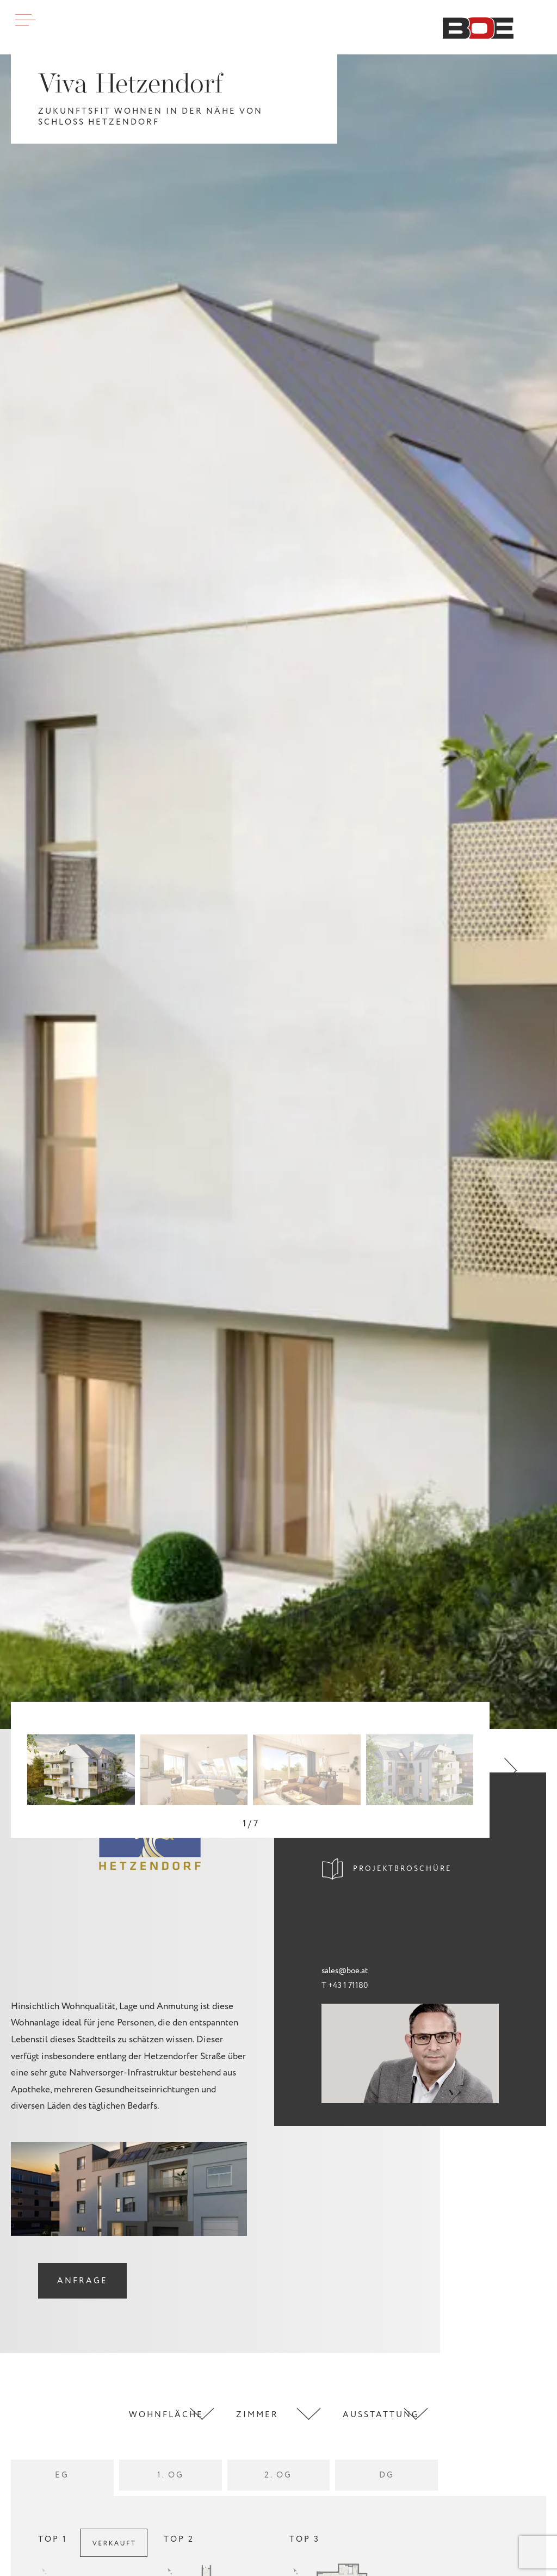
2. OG (278, 2475)
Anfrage (82, 2281)
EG (62, 2475)
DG (386, 2475)
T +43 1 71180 (344, 1985)
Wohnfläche (166, 2414)
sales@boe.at (344, 1970)
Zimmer (257, 2414)
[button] (510, 1770)
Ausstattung (381, 2414)
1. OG (170, 2475)
